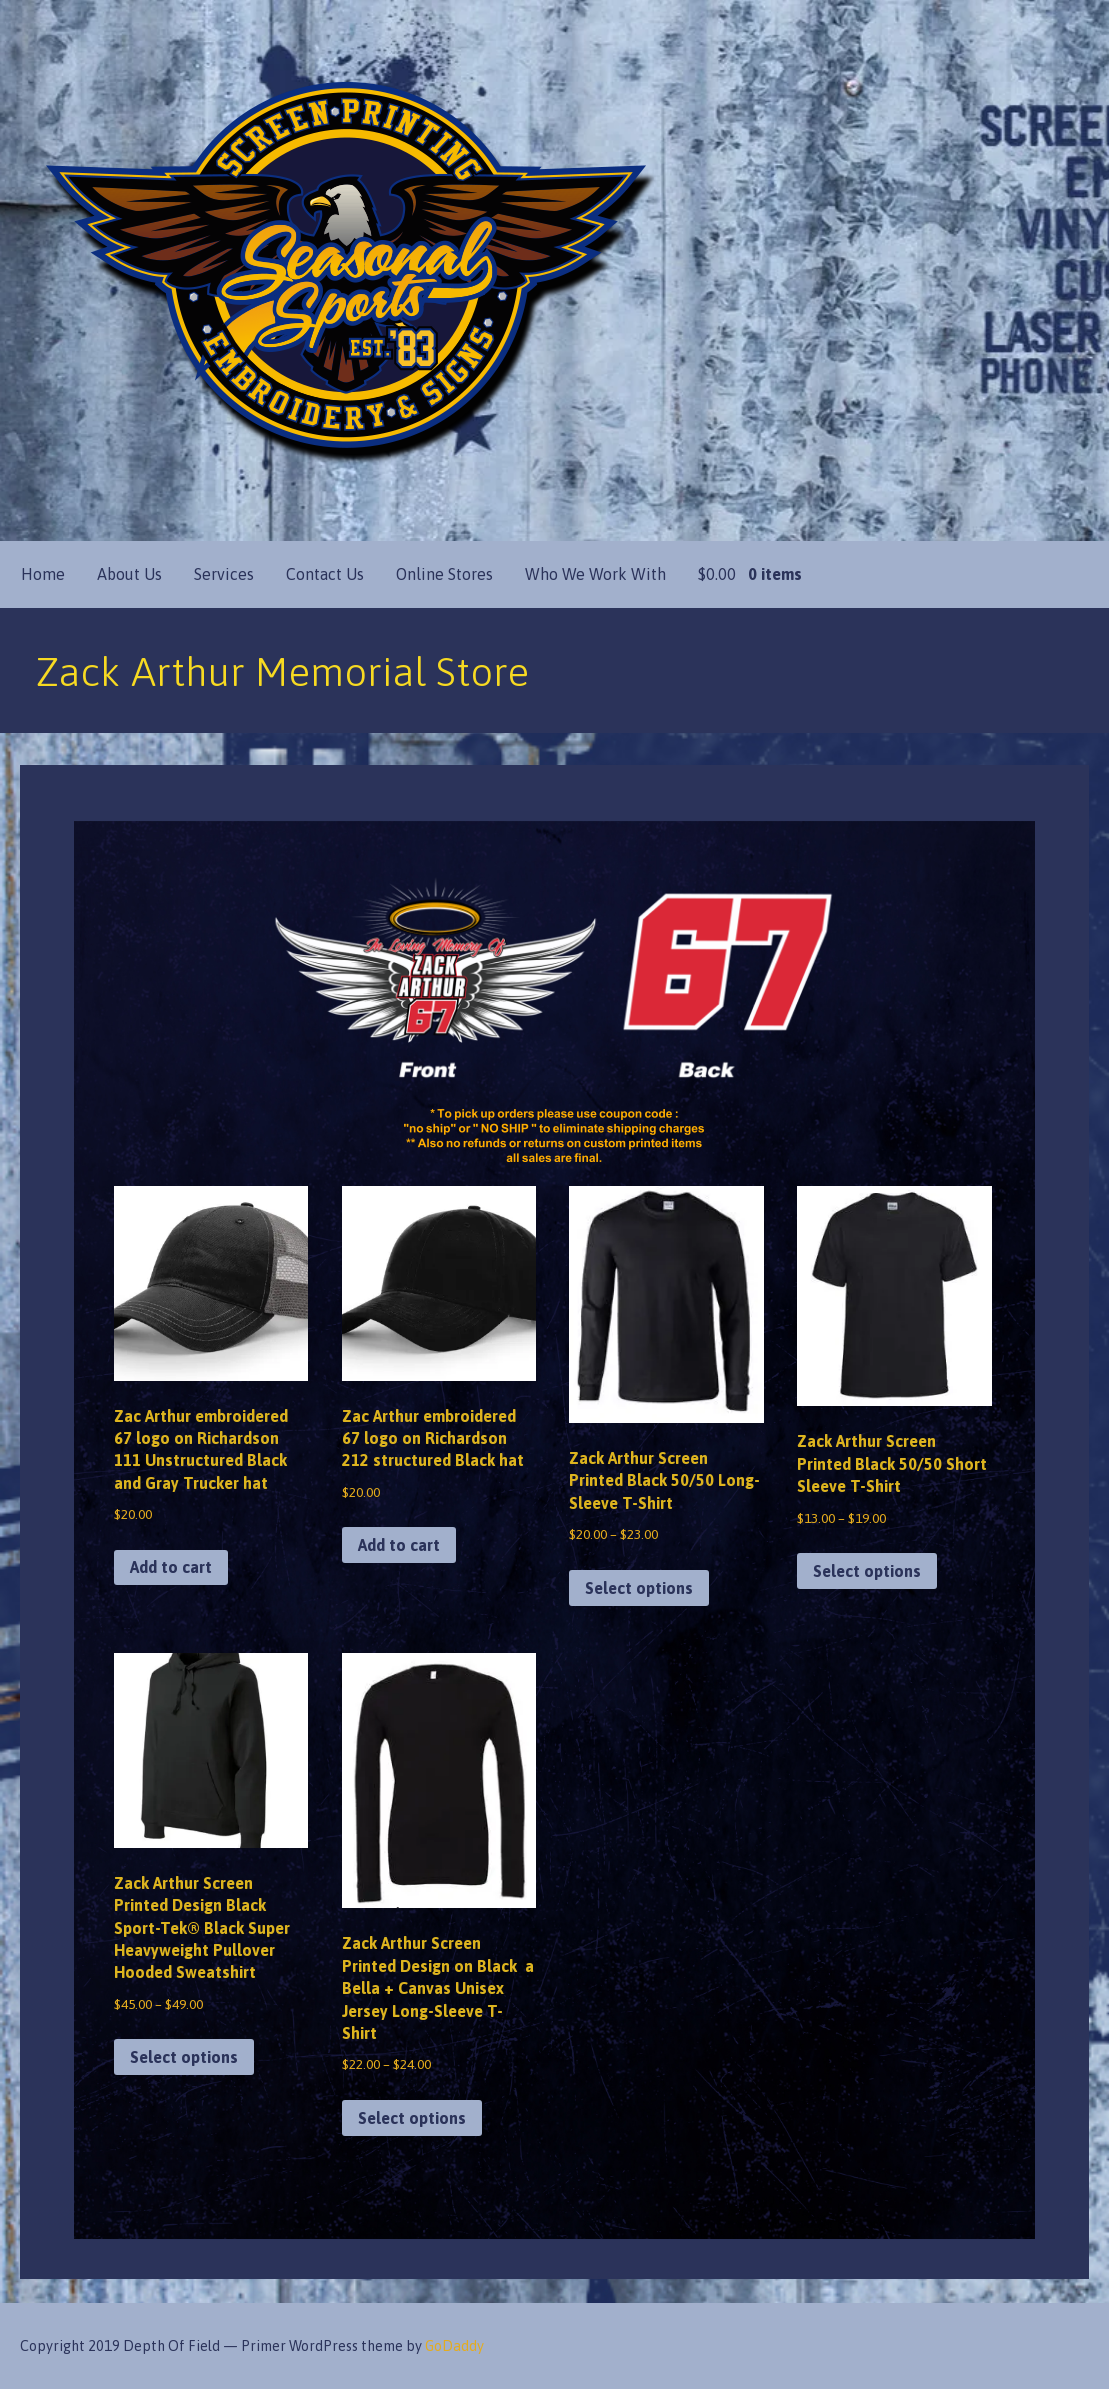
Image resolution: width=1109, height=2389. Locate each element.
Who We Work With (595, 574)
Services (224, 574)
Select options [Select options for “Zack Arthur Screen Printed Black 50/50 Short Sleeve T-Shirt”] (867, 1571)
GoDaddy (454, 2346)
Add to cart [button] (171, 1567)
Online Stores (444, 574)
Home (43, 574)
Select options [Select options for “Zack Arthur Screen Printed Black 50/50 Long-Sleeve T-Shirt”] (639, 1588)
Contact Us (325, 574)
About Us (129, 574)
